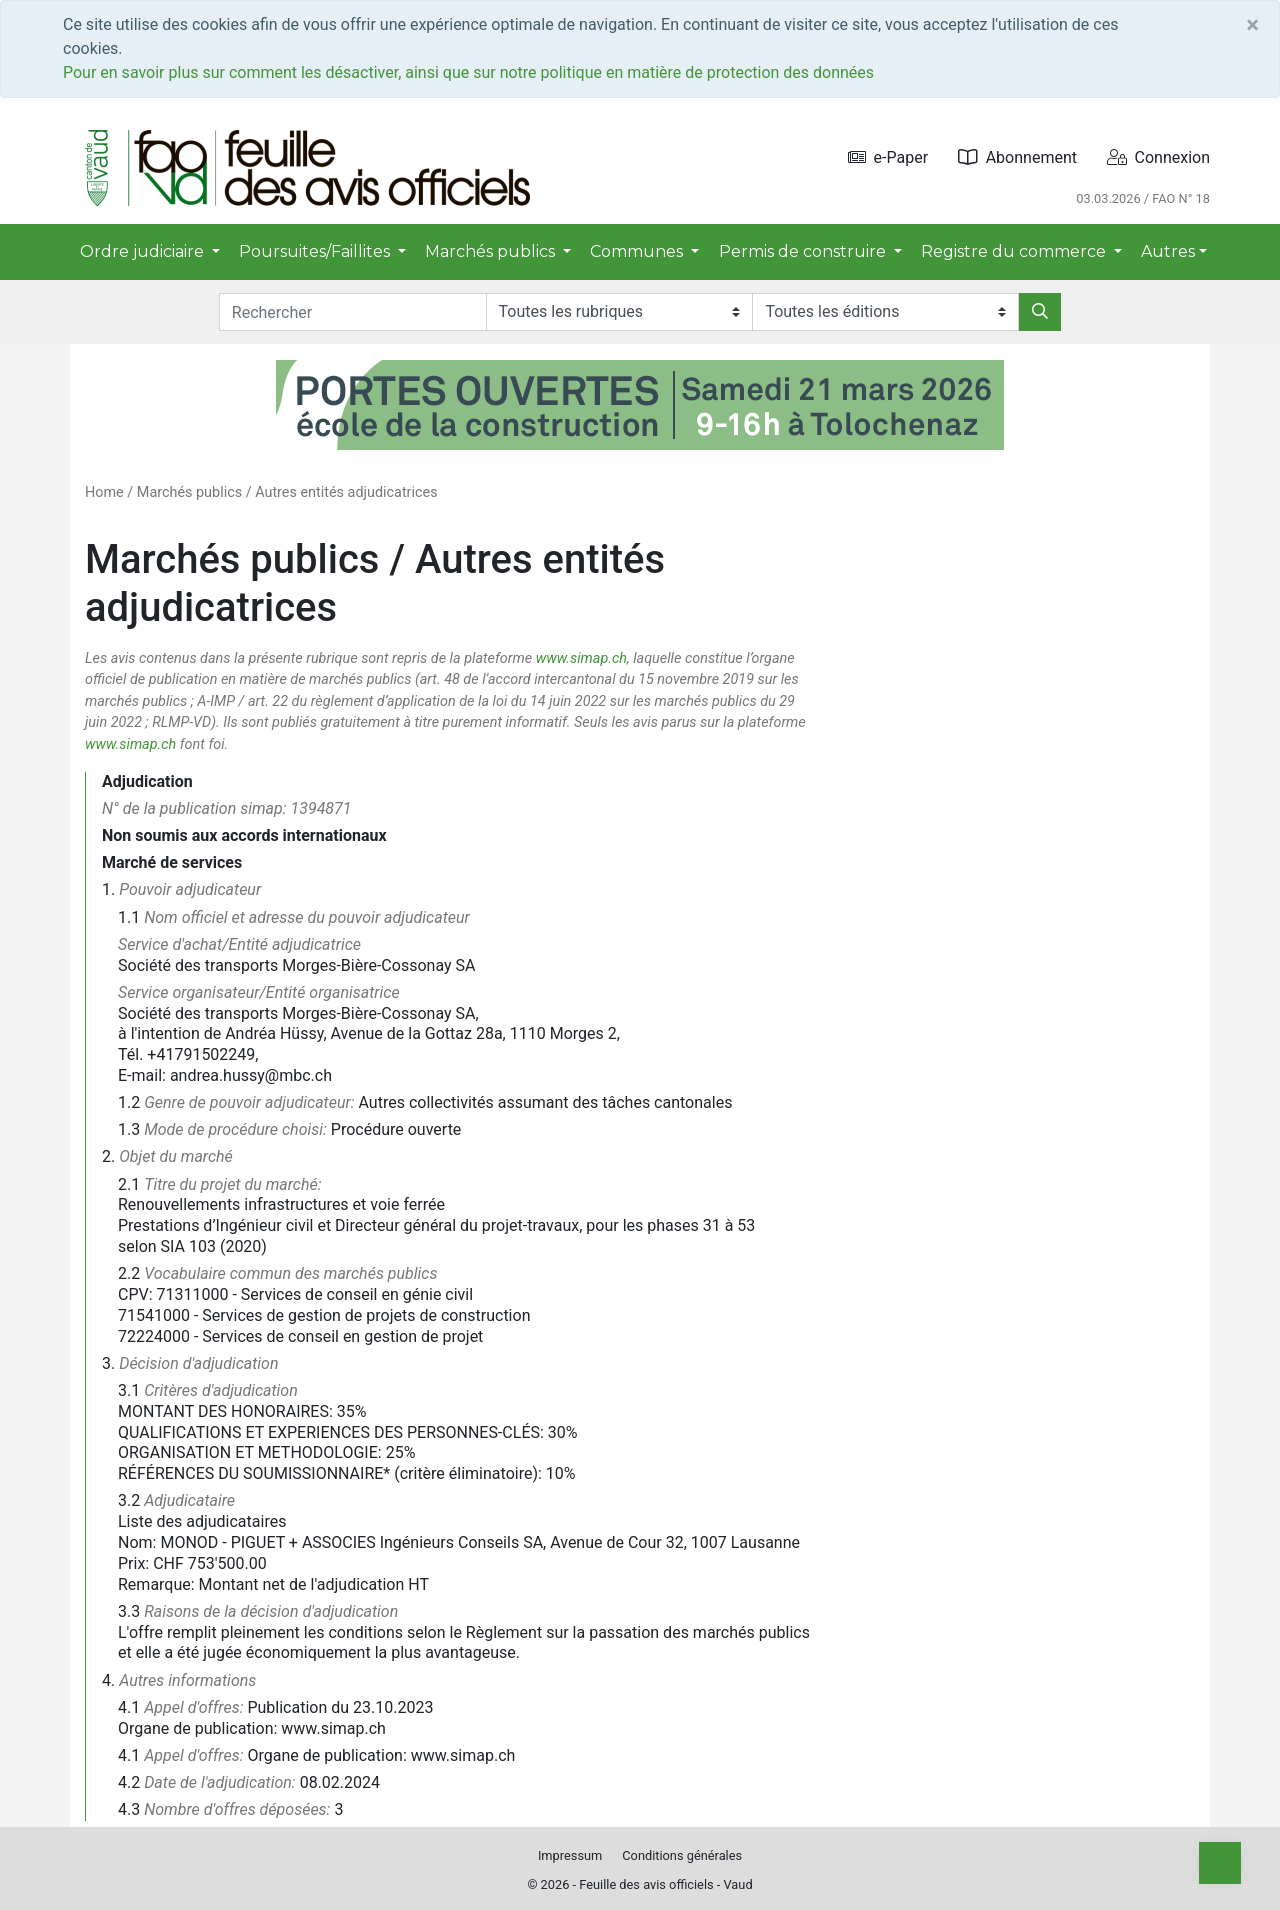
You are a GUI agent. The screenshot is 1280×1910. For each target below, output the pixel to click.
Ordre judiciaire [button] (144, 251)
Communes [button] (638, 251)
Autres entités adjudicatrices (346, 492)
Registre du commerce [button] (1015, 251)
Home (104, 492)
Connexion (1158, 157)
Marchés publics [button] (492, 251)
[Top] (1220, 1863)
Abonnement (1017, 157)
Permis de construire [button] (804, 251)
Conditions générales (682, 1855)
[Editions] (885, 312)
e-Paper (888, 157)
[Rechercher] (1040, 312)
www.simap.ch (581, 658)
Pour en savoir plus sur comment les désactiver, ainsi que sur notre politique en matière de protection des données (468, 72)
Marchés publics (189, 492)
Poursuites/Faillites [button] (316, 251)
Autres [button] (1168, 251)
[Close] (1252, 25)
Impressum (570, 1855)
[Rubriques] (619, 312)
